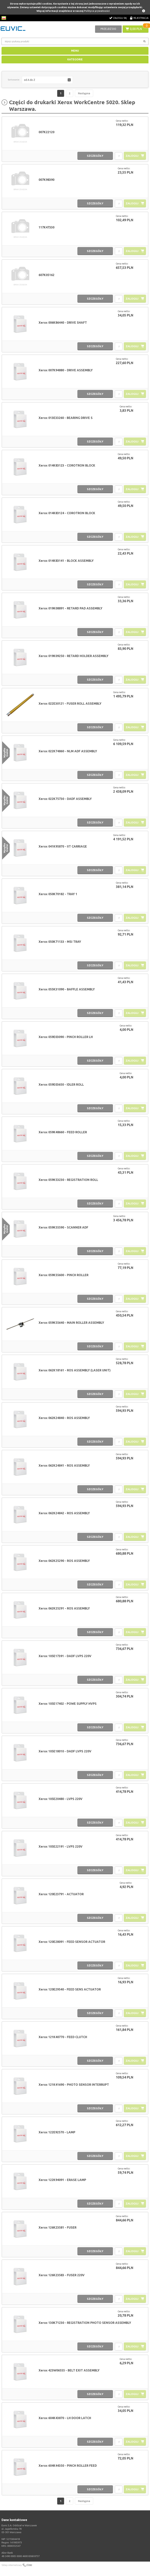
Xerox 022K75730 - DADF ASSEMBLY (65, 798)
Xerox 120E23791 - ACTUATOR (61, 1894)
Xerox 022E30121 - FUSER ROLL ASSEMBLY (70, 703)
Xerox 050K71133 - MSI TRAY (60, 941)
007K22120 (46, 132)
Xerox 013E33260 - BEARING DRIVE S (66, 417)
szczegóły (95, 155)
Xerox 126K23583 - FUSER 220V (62, 2275)
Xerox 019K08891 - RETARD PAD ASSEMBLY (70, 608)
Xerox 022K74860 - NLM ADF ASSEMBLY (68, 751)
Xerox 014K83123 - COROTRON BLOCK (67, 465)
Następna (84, 93)
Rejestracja (140, 18)
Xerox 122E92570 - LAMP (57, 2132)
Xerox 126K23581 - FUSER (57, 2227)
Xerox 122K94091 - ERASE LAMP (62, 2180)
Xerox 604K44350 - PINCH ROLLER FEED (68, 2465)
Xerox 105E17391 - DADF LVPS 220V (65, 1656)
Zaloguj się (120, 18)
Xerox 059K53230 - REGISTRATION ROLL (68, 1179)
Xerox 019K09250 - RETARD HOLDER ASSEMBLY (73, 656)
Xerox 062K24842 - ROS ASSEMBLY (64, 1513)
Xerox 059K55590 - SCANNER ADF (63, 1227)
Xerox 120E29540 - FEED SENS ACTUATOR (70, 1989)
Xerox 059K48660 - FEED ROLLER (63, 1132)
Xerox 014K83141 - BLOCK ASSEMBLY (66, 560)
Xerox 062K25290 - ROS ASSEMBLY (64, 1560)
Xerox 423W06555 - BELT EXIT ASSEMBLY (69, 2370)
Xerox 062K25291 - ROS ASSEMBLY (64, 1608)
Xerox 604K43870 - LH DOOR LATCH (65, 2418)
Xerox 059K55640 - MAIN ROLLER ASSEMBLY (71, 1322)
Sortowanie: (14, 80)
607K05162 (46, 275)
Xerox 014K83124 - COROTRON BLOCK (67, 513)
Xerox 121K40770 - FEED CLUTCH (63, 2037)
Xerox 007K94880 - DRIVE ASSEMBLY (66, 370)
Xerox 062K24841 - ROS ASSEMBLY (64, 1465)
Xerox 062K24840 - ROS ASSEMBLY (64, 1418)
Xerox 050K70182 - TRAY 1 (58, 894)
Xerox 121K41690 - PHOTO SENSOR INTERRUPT (74, 2084)
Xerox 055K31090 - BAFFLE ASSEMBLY (67, 989)
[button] (47, 80)
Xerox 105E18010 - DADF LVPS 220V (65, 1751)
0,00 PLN (136, 29)
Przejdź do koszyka (108, 30)
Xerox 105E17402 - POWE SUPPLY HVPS (68, 1703)
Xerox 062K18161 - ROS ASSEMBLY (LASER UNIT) (75, 1370)
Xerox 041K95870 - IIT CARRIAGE (63, 846)
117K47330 (46, 227)
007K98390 (46, 179)
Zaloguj (132, 155)
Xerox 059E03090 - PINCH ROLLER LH (66, 1037)
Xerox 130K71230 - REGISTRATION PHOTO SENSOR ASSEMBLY (85, 2322)
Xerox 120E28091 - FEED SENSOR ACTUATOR (72, 1941)
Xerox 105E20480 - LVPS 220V (61, 1799)
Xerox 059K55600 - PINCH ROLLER (63, 1275)
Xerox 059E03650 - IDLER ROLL (61, 1084)
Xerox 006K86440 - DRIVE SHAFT (63, 322)
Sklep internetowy (12, 2565)
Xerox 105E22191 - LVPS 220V (61, 1846)
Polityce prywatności (97, 10)
